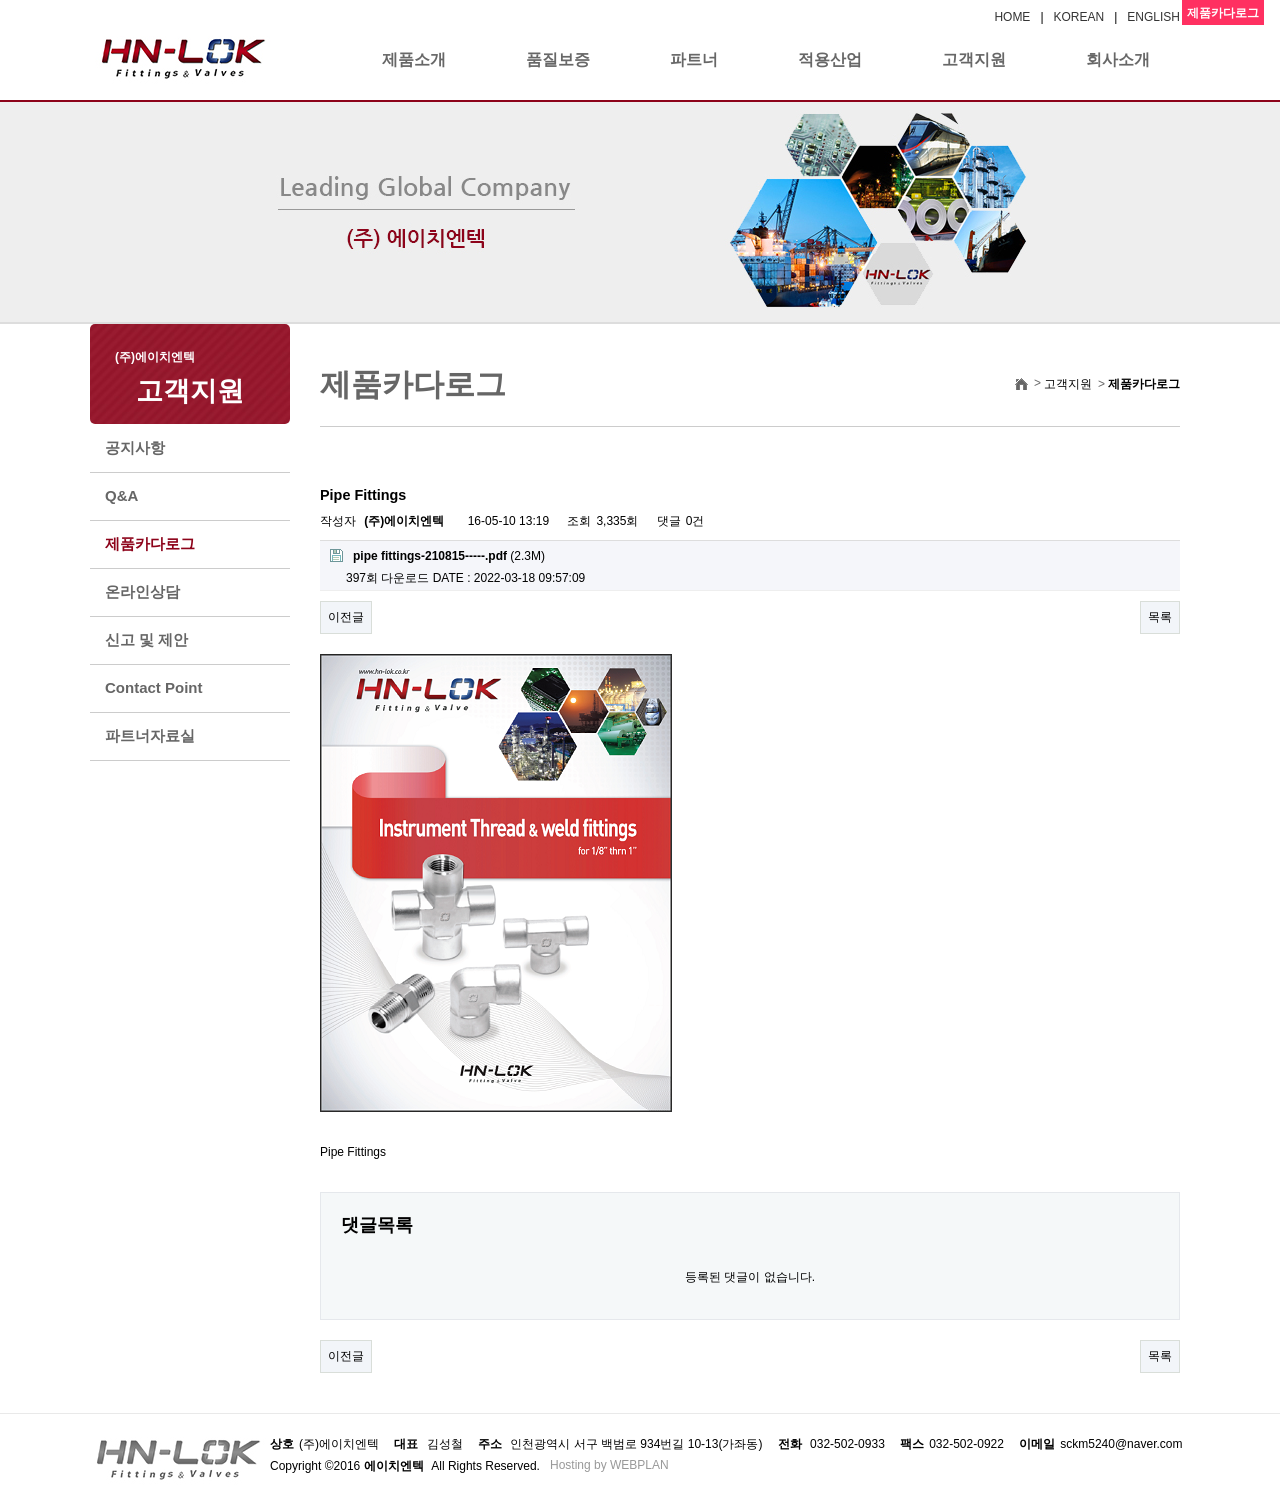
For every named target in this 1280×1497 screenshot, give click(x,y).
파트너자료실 (150, 735)
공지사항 (135, 447)
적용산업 (830, 59)
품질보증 (558, 59)
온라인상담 (142, 591)
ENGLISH (1153, 17)
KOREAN (1079, 17)
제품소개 (414, 59)
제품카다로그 (150, 543)
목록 (1160, 617)
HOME (1012, 17)
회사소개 (1118, 59)
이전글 (346, 617)
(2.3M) (437, 556)
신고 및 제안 (146, 639)
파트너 (694, 59)
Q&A (121, 495)
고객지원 (974, 59)
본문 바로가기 (0, 0)
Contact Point (154, 687)
